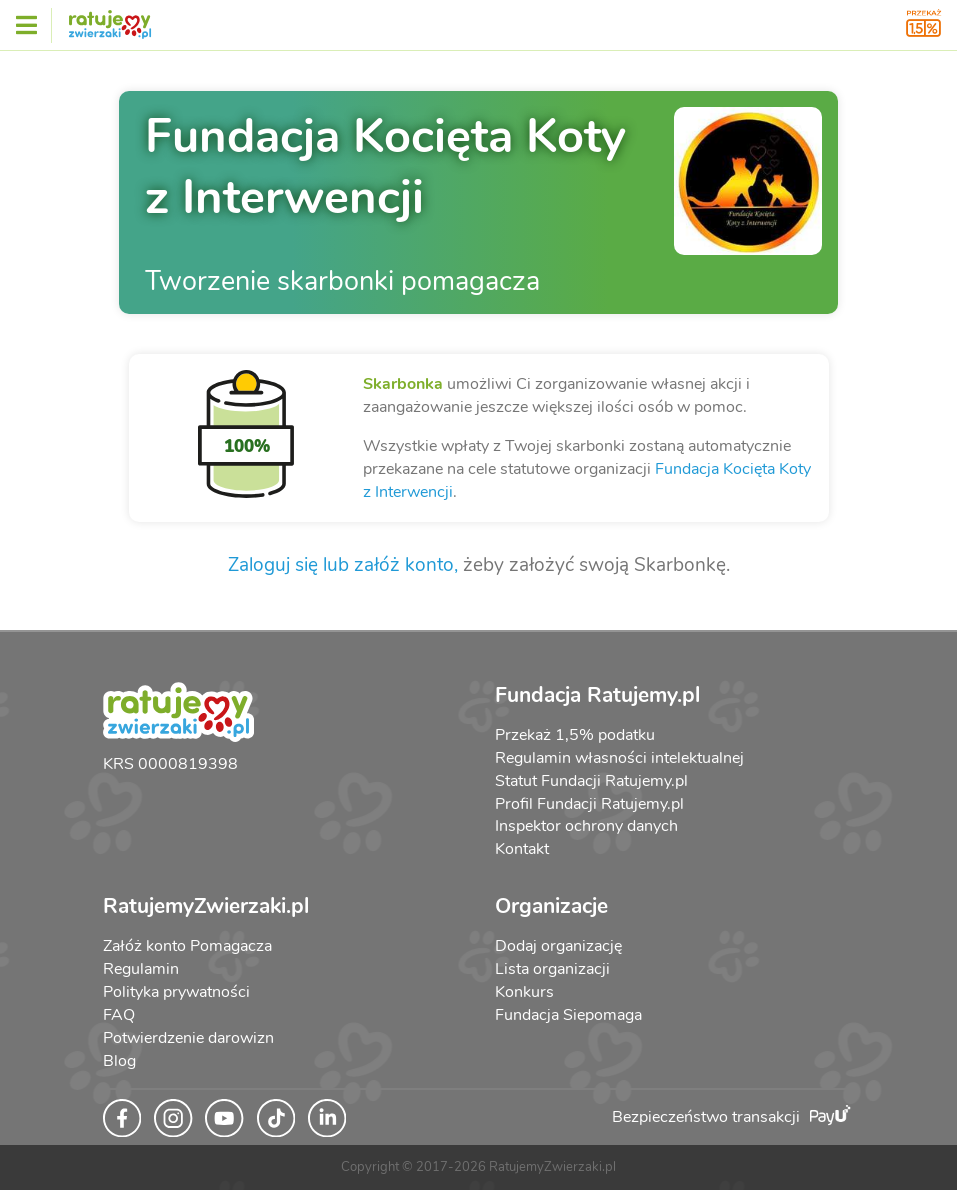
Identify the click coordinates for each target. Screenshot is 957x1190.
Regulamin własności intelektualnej (619, 758)
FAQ (119, 1015)
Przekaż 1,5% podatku (575, 735)
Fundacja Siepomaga (568, 1015)
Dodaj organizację (558, 946)
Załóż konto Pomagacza (187, 946)
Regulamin (141, 969)
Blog (119, 1061)
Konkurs (524, 992)
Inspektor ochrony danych (586, 826)
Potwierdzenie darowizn (188, 1038)
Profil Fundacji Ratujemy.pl (589, 804)
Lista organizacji (552, 969)
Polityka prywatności (176, 992)
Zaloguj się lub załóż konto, (343, 565)
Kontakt (522, 849)
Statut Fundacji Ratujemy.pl (591, 781)
